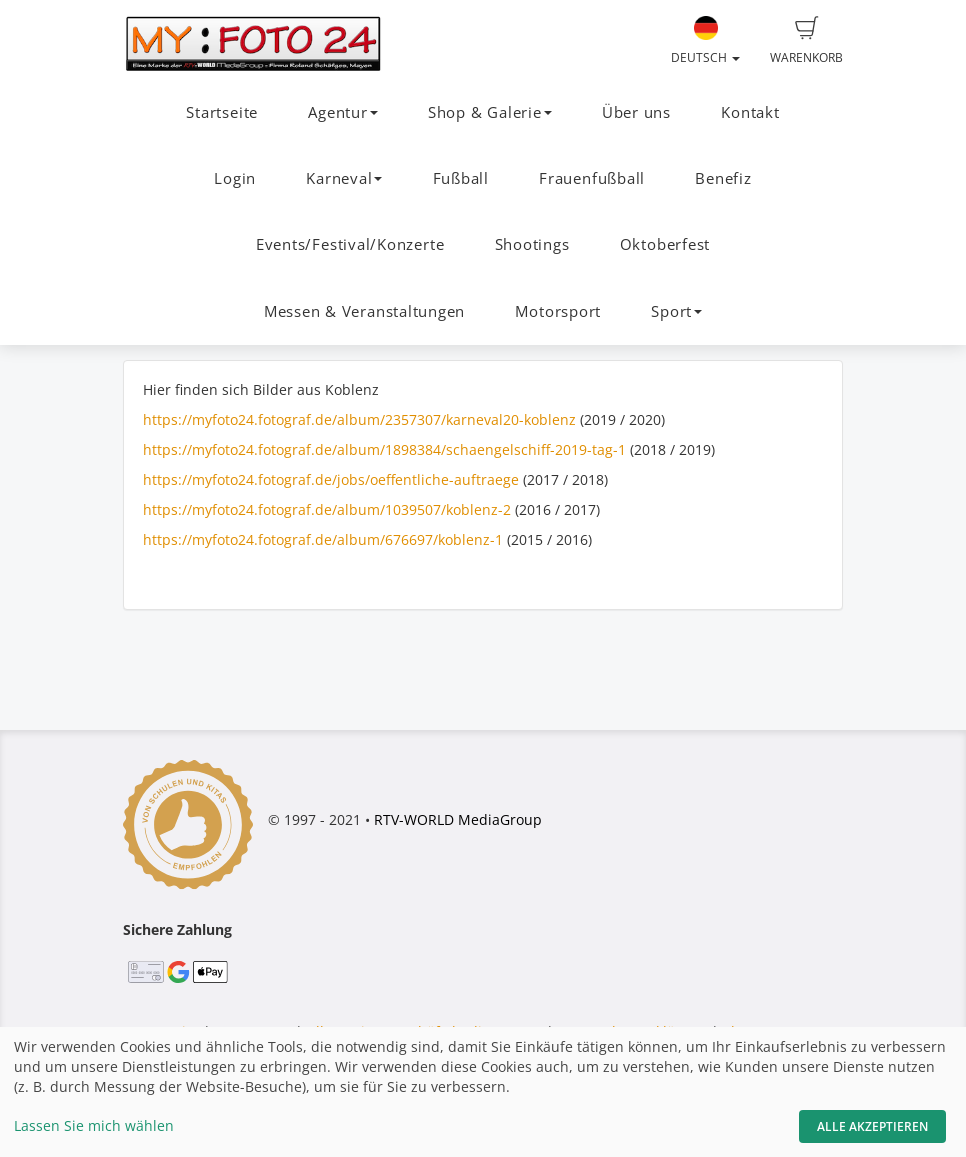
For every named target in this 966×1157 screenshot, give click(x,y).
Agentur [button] (342, 112)
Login (235, 178)
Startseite (222, 112)
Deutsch (705, 41)
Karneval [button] (344, 178)
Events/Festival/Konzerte (350, 244)
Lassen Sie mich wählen (94, 1125)
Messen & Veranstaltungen (364, 311)
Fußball (461, 178)
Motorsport (558, 311)
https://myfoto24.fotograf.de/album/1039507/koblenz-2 (327, 509)
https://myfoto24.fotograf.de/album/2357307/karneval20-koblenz (359, 419)
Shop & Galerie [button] (490, 112)
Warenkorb (806, 41)
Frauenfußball (592, 178)
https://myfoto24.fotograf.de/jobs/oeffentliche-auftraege (331, 479)
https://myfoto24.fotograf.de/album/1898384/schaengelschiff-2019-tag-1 (384, 449)
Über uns (636, 112)
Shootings (532, 244)
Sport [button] (676, 311)
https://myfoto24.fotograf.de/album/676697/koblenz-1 (323, 539)
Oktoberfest (665, 244)
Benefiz (723, 178)
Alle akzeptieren (872, 1126)
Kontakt (750, 112)
